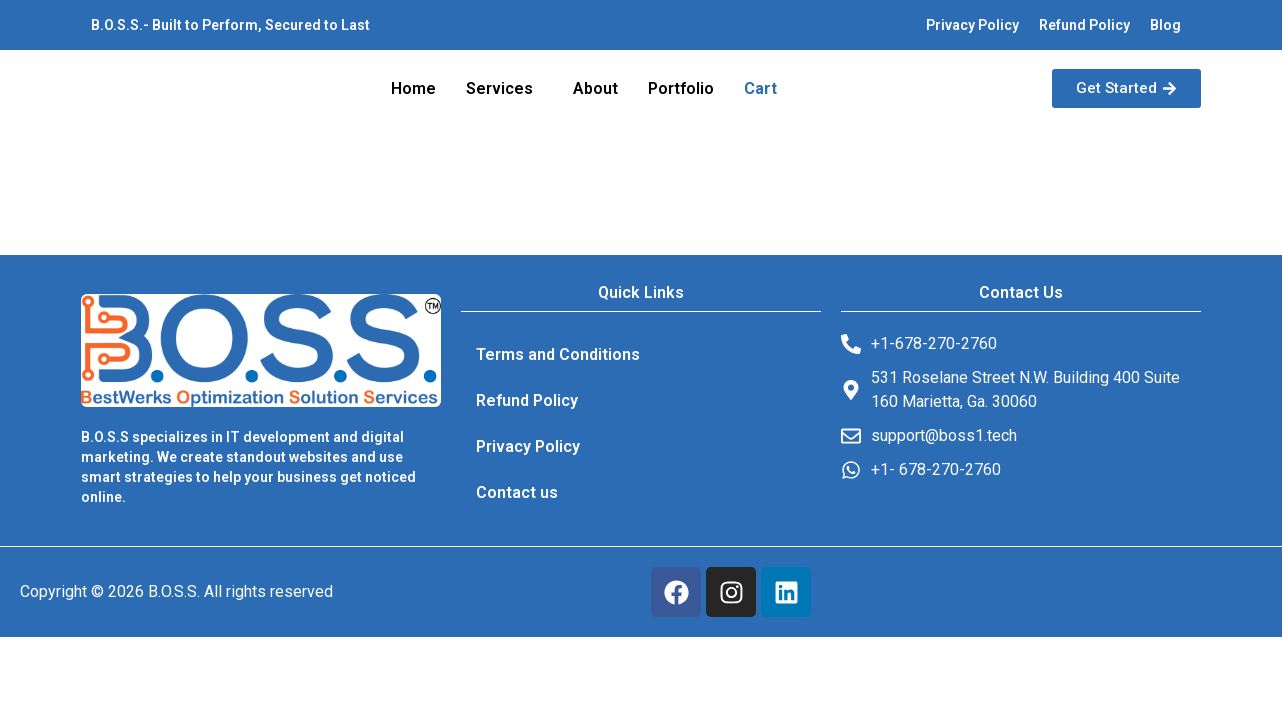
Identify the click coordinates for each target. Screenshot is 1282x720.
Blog (1165, 25)
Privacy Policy (972, 25)
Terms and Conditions (558, 354)
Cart (760, 88)
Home (413, 88)
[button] (504, 89)
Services (499, 88)
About (595, 88)
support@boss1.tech (944, 435)
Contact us (517, 492)
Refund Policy (1084, 25)
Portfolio (681, 88)
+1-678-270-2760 (934, 343)
